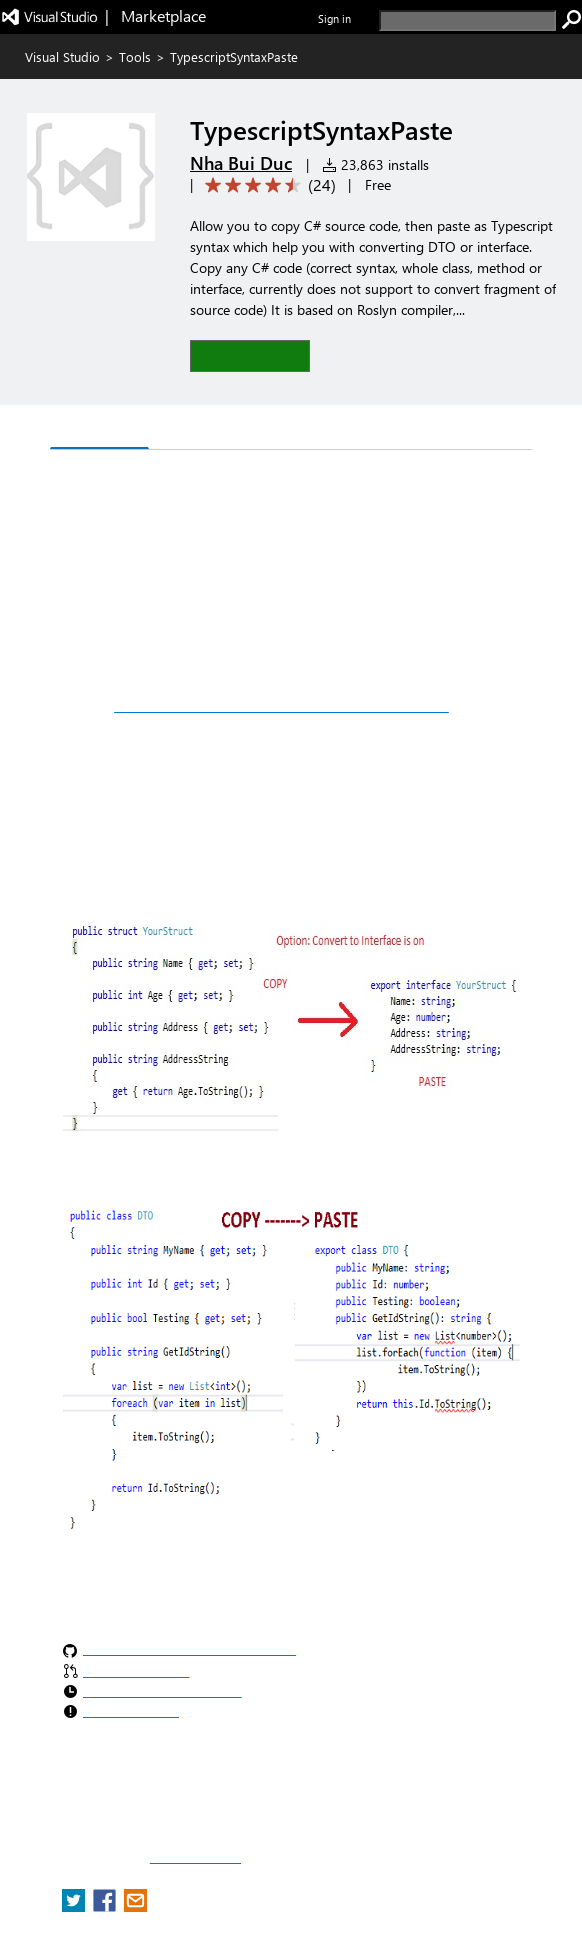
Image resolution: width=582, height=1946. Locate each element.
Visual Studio (62, 56)
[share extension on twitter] (75, 1906)
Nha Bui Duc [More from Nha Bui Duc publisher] (241, 163)
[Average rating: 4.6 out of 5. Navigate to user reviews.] (267, 185)
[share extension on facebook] (106, 1906)
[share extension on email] (135, 1906)
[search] (467, 20)
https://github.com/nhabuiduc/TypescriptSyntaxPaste (281, 706)
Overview (99, 428)
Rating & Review (296, 429)
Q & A (185, 429)
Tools (135, 56)
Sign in (334, 18)
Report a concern (195, 1858)
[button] (250, 355)
